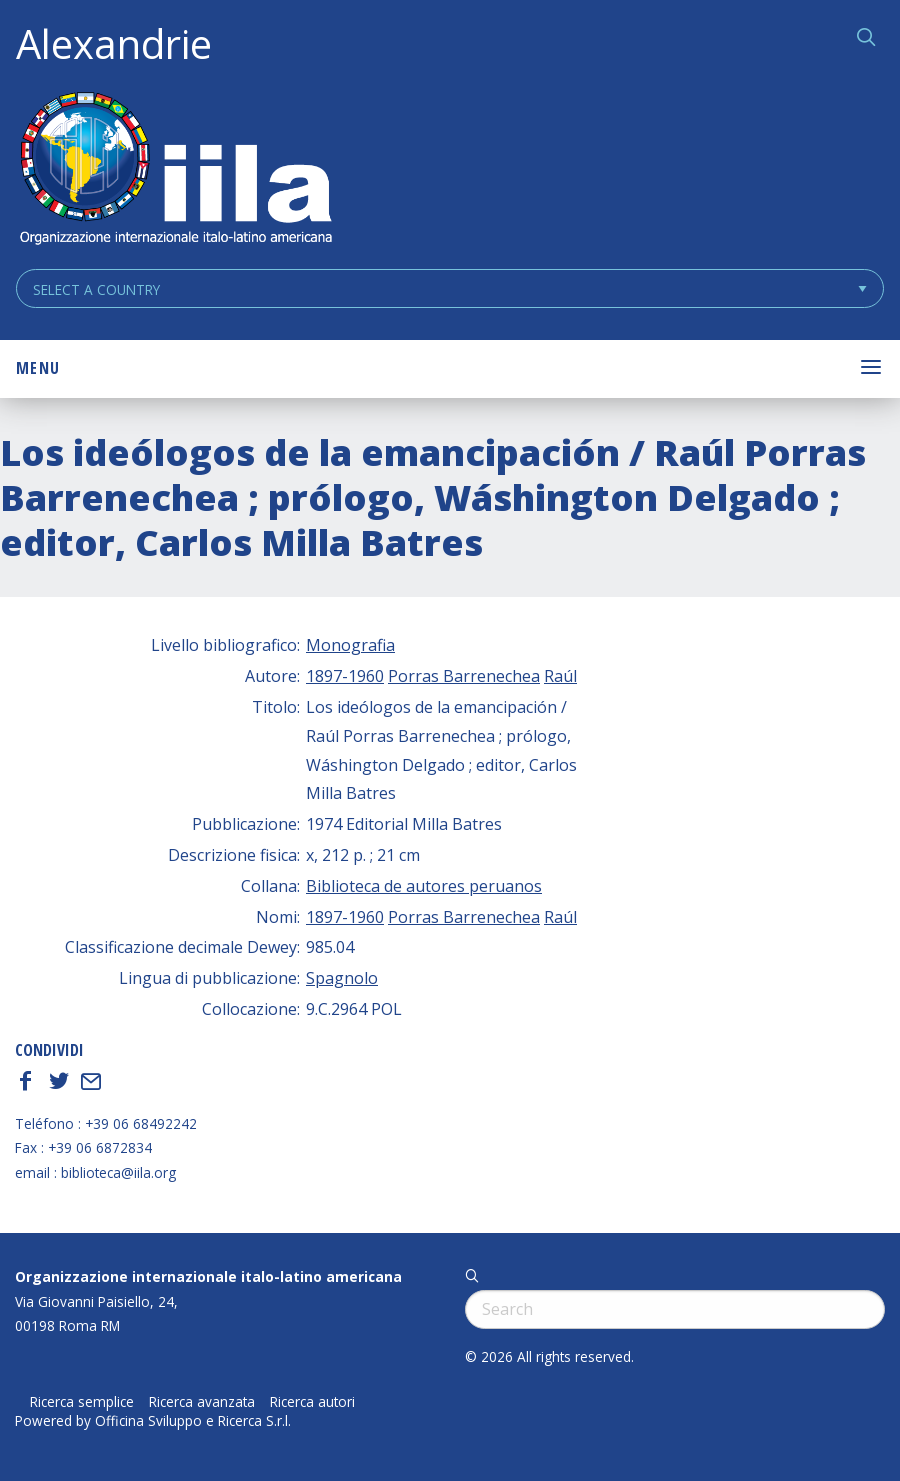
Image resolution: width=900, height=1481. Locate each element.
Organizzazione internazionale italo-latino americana (208, 1276)
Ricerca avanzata (202, 1402)
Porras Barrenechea (464, 676)
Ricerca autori (312, 1402)
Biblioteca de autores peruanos (424, 886)
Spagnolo (342, 978)
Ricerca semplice (82, 1402)
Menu (38, 368)
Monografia (350, 645)
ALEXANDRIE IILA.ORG (175, 170)
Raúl (560, 676)
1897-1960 (345, 676)
